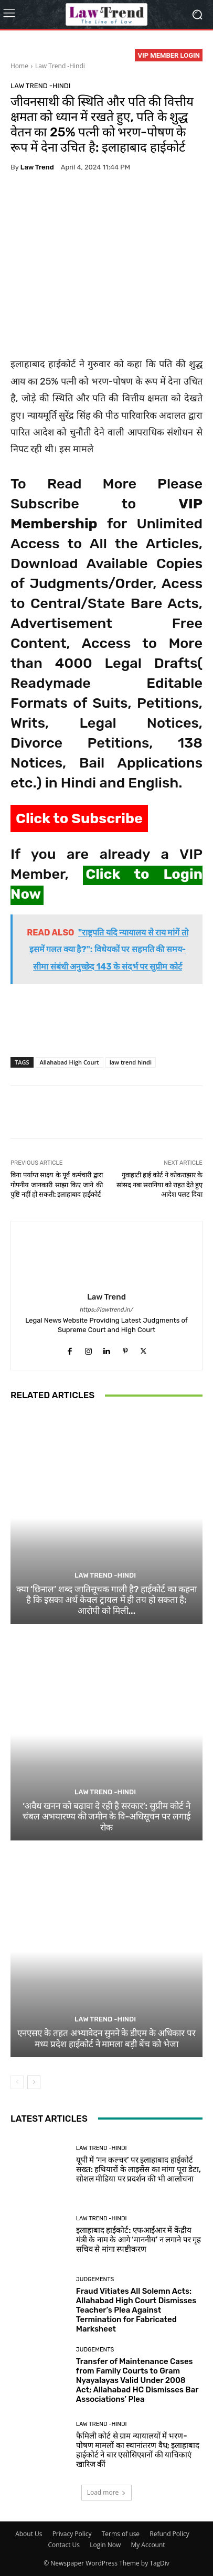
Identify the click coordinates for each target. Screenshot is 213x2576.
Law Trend (37, 167)
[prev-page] (17, 2082)
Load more (106, 2492)
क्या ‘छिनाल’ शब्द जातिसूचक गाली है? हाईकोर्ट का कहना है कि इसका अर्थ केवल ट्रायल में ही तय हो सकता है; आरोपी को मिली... (106, 1600)
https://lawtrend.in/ (106, 1310)
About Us (28, 2533)
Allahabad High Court (69, 1062)
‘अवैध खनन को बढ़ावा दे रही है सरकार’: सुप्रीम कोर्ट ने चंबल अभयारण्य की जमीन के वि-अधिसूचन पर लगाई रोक (106, 1817)
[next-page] (33, 2082)
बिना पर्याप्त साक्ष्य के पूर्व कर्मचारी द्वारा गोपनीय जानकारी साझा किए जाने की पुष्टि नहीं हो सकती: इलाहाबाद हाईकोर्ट (56, 1184)
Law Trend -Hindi (60, 65)
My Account (148, 2544)
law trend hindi (131, 1062)
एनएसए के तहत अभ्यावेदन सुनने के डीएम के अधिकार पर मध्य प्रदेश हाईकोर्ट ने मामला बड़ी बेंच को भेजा (106, 2038)
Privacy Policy (72, 2533)
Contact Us (64, 2544)
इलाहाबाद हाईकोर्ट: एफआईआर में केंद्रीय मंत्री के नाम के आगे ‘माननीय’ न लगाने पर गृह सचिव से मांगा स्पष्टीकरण (138, 2240)
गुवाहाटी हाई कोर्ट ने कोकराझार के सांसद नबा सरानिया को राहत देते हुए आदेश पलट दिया (159, 1184)
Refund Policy (169, 2533)
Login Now (105, 2544)
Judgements (95, 2279)
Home (19, 65)
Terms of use (121, 2533)
